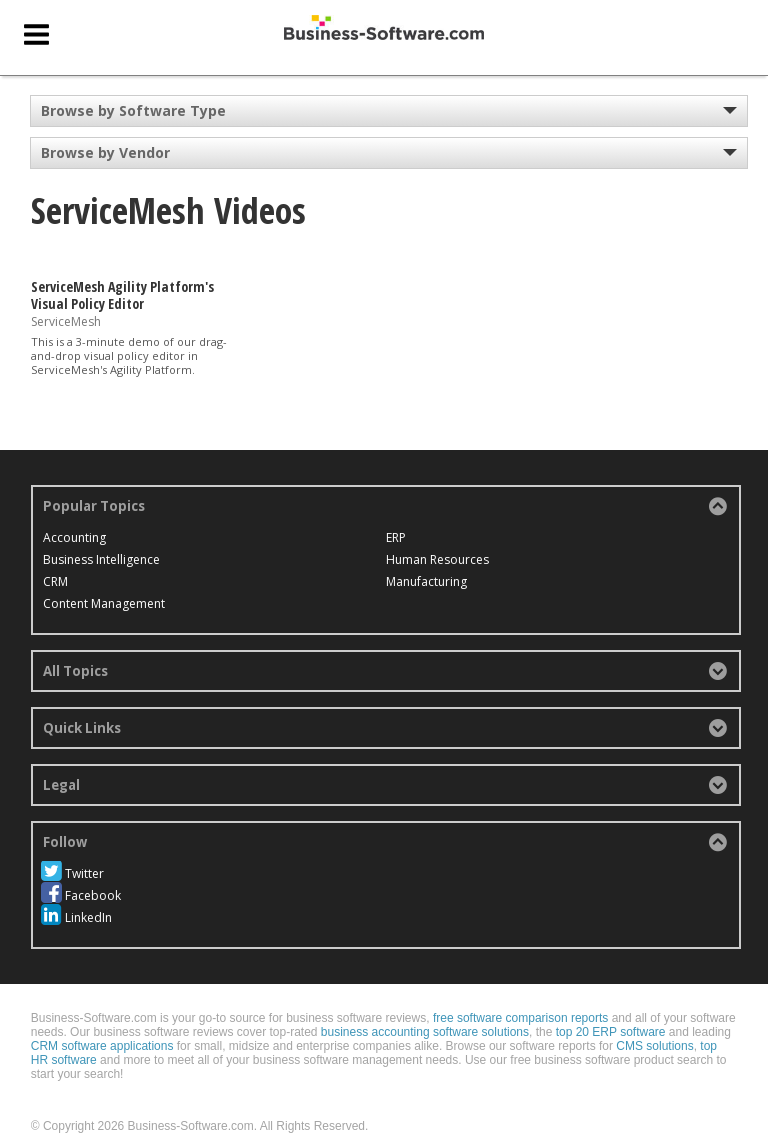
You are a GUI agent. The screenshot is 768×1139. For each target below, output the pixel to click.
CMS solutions (654, 1024)
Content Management (333, 537)
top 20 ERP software (611, 1010)
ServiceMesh (66, 320)
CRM (55, 581)
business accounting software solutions (425, 1010)
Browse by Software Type (133, 110)
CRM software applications (102, 1024)
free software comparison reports (520, 996)
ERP (282, 559)
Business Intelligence (101, 559)
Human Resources (323, 581)
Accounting (74, 537)
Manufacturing (540, 537)
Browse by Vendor (105, 152)
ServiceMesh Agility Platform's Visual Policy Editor (122, 295)
